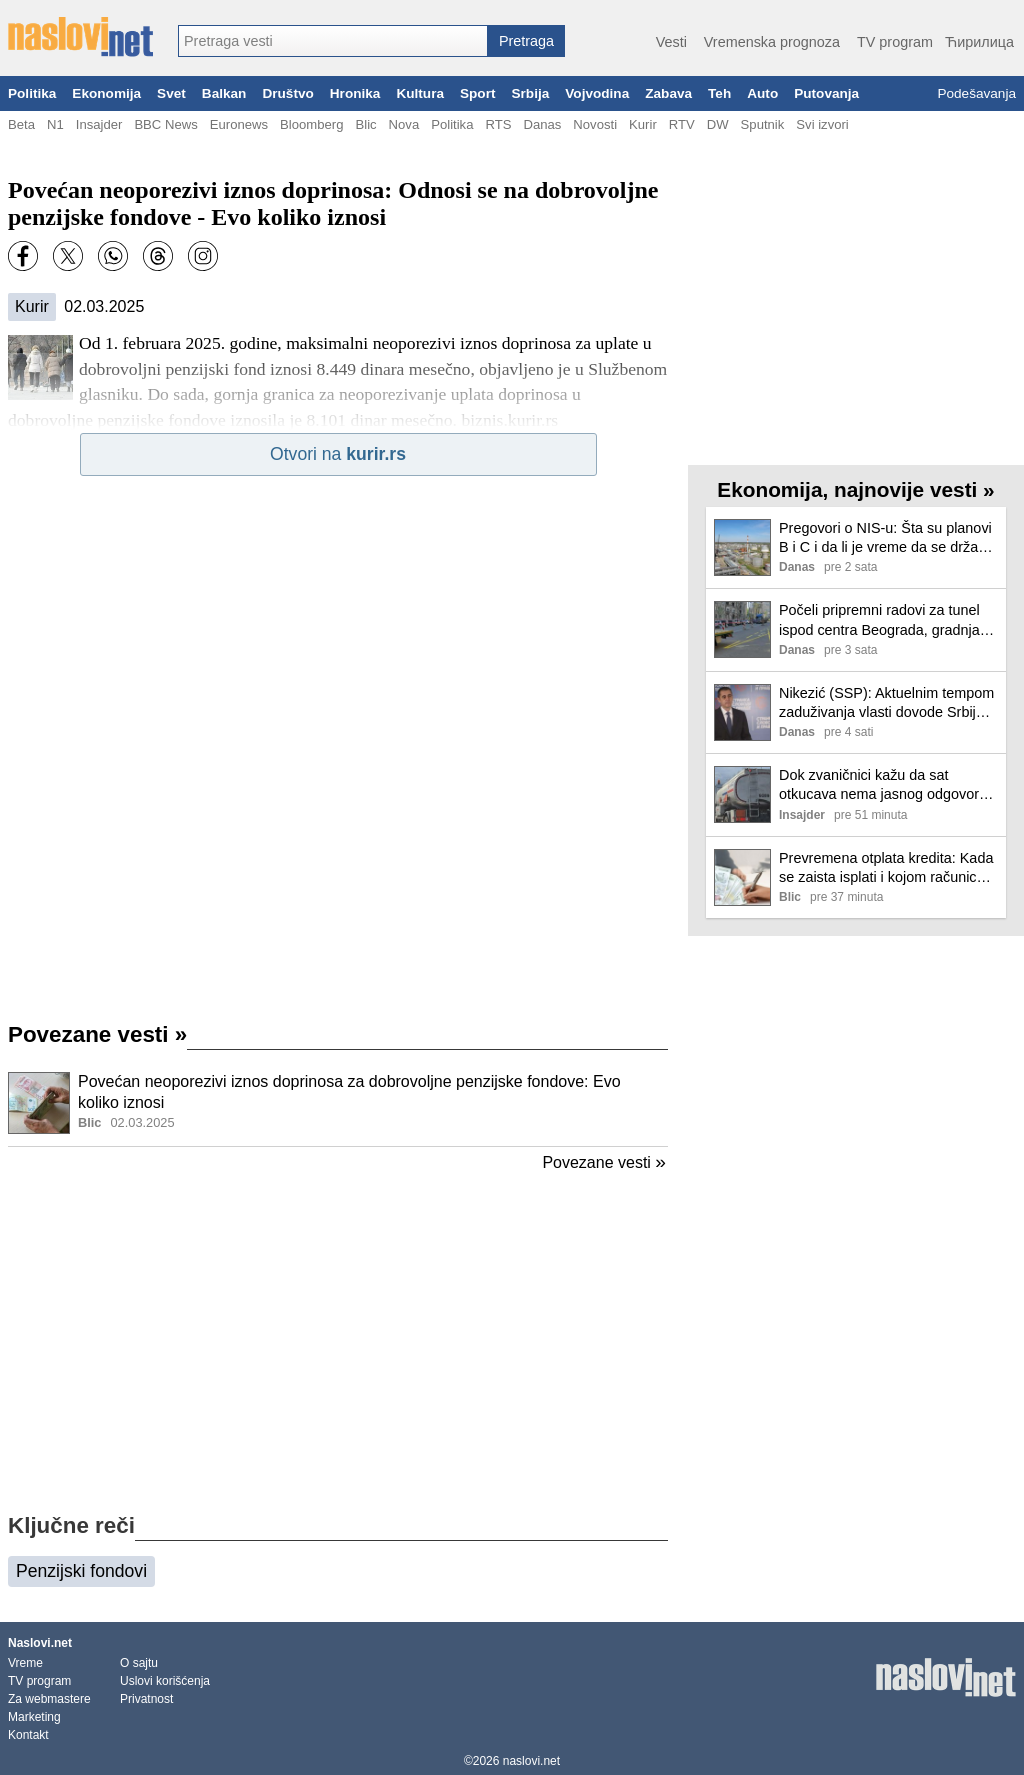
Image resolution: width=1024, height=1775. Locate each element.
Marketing (34, 1717)
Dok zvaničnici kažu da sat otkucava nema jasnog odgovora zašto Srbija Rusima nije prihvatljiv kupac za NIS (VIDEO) (888, 785)
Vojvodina (597, 93)
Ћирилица (979, 42)
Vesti (671, 42)
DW (718, 124)
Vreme (25, 1663)
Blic (365, 124)
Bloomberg (311, 124)
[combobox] (333, 41)
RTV (682, 124)
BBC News (165, 124)
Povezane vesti (97, 1034)
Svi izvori (822, 124)
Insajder (99, 124)
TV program (895, 42)
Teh (719, 93)
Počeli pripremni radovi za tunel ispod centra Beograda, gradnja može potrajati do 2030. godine (879, 620)
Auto (762, 93)
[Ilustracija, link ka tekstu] (39, 1105)
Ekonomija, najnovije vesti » (855, 489)
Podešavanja (976, 93)
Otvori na (338, 454)
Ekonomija (106, 93)
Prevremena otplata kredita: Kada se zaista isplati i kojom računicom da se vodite (888, 868)
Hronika (355, 93)
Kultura (420, 93)
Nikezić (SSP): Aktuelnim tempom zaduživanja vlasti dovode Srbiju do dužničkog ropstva (886, 703)
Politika (32, 93)
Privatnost (146, 1699)
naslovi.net (531, 1761)
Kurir (643, 124)
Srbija (530, 93)
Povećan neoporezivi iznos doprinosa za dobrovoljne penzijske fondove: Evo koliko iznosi (349, 1092)
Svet (171, 93)
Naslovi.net (40, 1643)
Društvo (287, 93)
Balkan (224, 93)
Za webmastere (49, 1699)
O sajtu (139, 1663)
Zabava (668, 93)
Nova (404, 124)
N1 (55, 124)
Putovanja (826, 93)
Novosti (595, 124)
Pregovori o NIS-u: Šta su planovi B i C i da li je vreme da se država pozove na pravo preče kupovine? (887, 538)
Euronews (239, 124)
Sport (478, 93)
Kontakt (28, 1735)
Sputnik (763, 124)
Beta (21, 124)
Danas (542, 124)
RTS (498, 124)
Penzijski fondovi (81, 1571)
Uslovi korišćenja (165, 1681)
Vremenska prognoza (772, 42)
